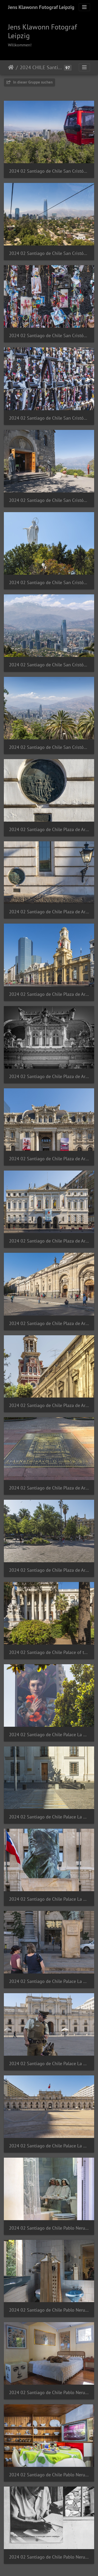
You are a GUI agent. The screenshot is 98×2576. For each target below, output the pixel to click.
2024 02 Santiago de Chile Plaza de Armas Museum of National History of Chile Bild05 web (49, 911)
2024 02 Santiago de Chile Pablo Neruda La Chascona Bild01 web (49, 2557)
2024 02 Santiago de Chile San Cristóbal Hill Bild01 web (49, 747)
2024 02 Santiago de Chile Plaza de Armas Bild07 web (49, 1488)
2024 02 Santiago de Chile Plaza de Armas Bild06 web (49, 1570)
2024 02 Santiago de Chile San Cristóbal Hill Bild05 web (49, 418)
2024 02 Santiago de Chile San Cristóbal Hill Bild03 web (49, 582)
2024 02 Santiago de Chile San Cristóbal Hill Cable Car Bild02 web (49, 171)
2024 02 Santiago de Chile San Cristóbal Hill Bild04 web (49, 500)
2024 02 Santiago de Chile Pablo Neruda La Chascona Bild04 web (49, 2310)
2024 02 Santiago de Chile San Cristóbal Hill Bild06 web (49, 335)
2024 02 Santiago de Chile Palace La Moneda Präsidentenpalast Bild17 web (49, 1816)
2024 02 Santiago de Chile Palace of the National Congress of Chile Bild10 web (49, 1652)
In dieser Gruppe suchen (29, 82)
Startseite (11, 67)
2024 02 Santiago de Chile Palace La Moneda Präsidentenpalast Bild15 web (49, 1981)
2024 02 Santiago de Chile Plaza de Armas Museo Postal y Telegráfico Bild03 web (49, 1158)
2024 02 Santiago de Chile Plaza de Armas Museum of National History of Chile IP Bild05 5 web (49, 829)
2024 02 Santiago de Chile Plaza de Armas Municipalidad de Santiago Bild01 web (49, 1241)
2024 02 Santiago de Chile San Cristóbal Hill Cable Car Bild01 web (49, 253)
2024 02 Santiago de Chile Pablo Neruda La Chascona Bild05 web (49, 2228)
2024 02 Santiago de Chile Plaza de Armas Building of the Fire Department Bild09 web (49, 1405)
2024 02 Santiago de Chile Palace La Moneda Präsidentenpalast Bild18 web (49, 1734)
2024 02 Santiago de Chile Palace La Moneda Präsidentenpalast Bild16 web (49, 1899)
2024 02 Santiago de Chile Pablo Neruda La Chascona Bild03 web (49, 2392)
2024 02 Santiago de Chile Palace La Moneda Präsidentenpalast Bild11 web (49, 2145)
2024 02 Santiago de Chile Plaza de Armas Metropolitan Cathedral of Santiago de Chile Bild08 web (49, 1323)
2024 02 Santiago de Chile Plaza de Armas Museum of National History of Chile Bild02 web (49, 994)
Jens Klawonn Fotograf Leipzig (41, 7)
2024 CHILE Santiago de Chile (41, 67)
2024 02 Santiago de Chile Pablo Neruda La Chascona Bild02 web (49, 2474)
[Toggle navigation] (84, 7)
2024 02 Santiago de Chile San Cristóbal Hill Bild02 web (49, 664)
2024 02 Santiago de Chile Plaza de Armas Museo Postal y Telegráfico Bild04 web (49, 1076)
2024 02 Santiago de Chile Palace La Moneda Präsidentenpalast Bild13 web (49, 2063)
